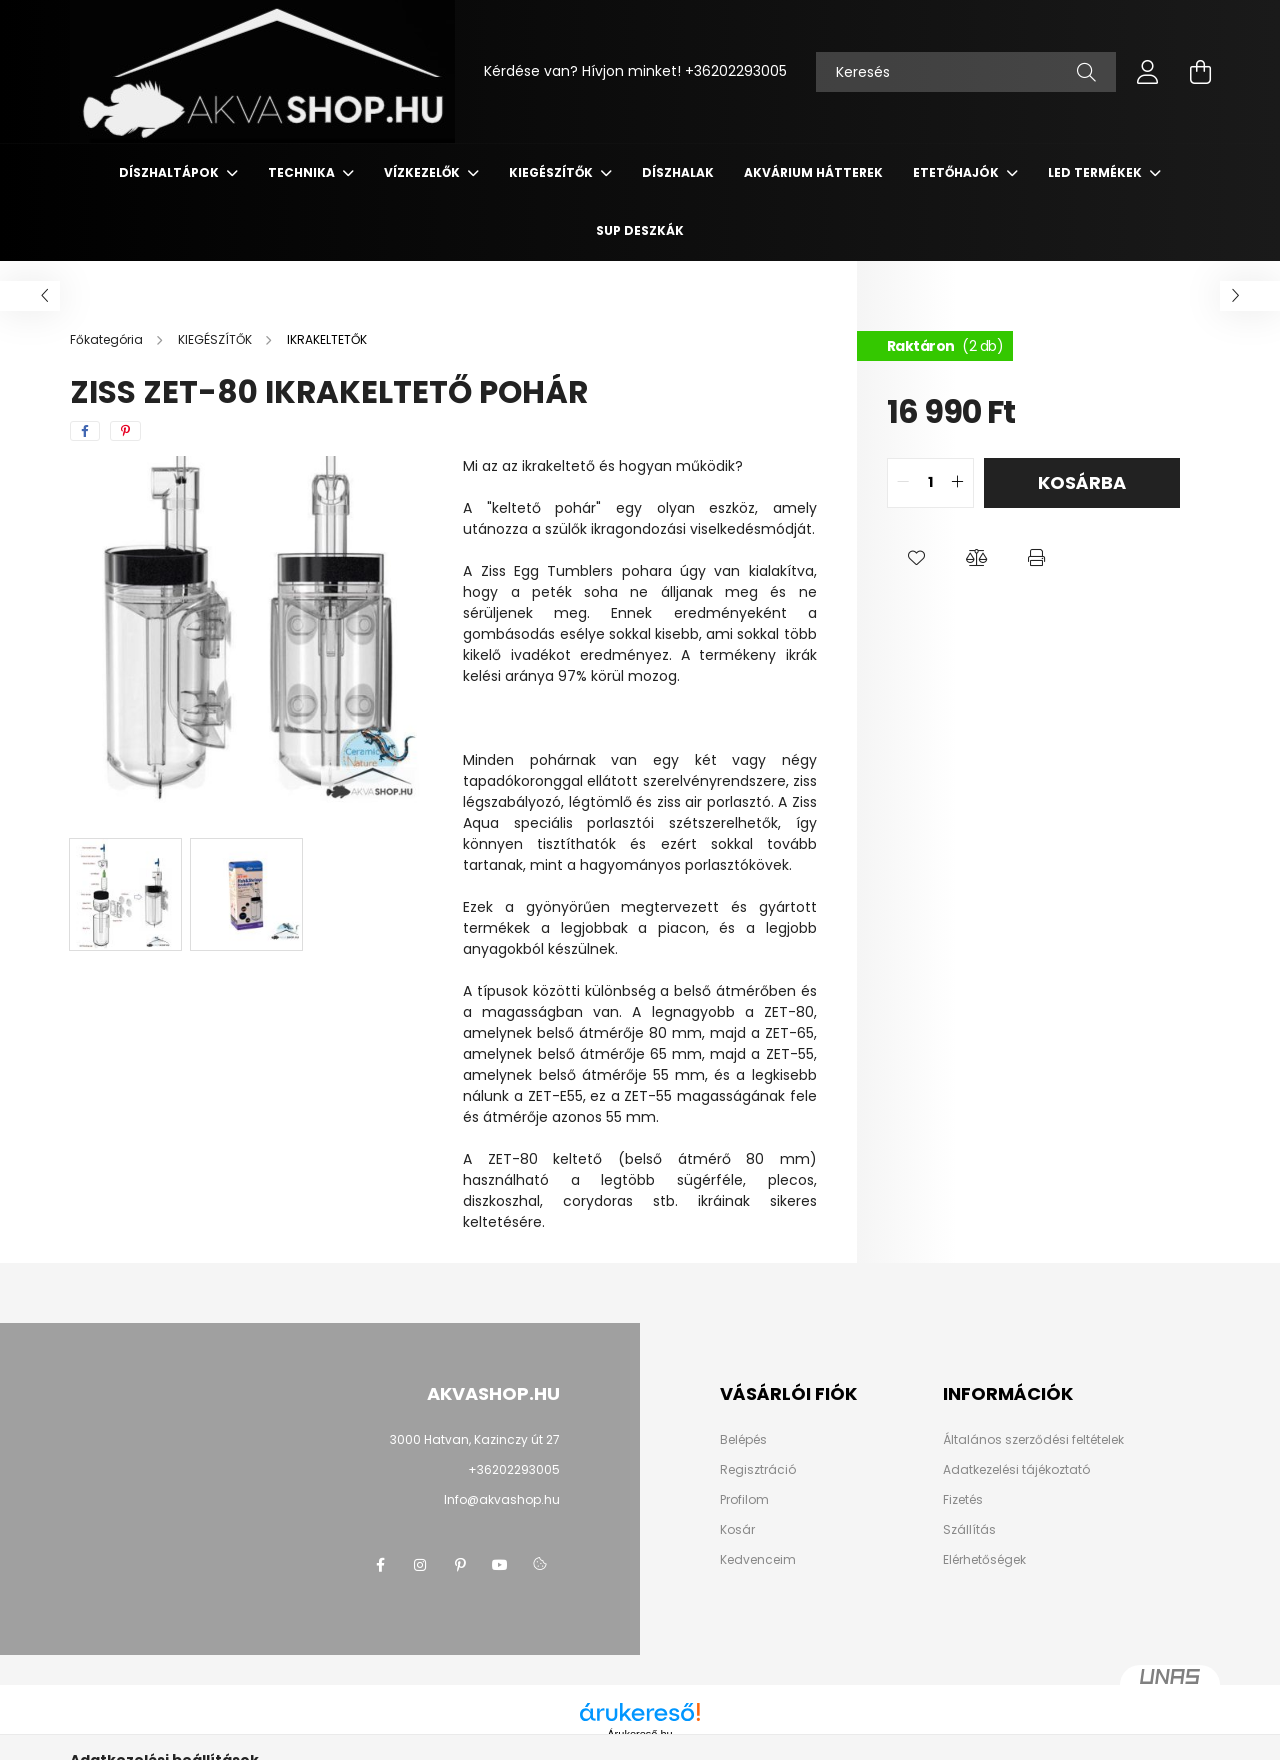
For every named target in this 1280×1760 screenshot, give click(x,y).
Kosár (737, 1530)
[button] (917, 558)
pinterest (460, 1565)
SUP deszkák (640, 230)
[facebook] (85, 431)
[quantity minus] (903, 483)
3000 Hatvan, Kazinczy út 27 (475, 1439)
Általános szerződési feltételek (1033, 1440)
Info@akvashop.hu (502, 1499)
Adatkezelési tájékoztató (1016, 1470)
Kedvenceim (758, 1560)
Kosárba (1082, 482)
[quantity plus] (958, 483)
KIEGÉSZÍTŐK (552, 172)
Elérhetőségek (984, 1560)
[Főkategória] (108, 339)
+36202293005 (736, 71)
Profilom (744, 1500)
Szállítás (969, 1530)
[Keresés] (966, 72)
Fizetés (963, 1500)
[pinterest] (125, 431)
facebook (380, 1565)
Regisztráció (758, 1470)
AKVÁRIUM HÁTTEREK (813, 172)
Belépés (743, 1440)
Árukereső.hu (639, 1734)
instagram (420, 1565)
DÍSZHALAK (678, 172)
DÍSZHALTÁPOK (170, 172)
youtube (500, 1565)
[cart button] (1200, 72)
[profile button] (1148, 72)
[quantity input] (930, 483)
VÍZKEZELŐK (423, 172)
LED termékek (1096, 172)
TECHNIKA (303, 172)
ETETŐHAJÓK (957, 172)
